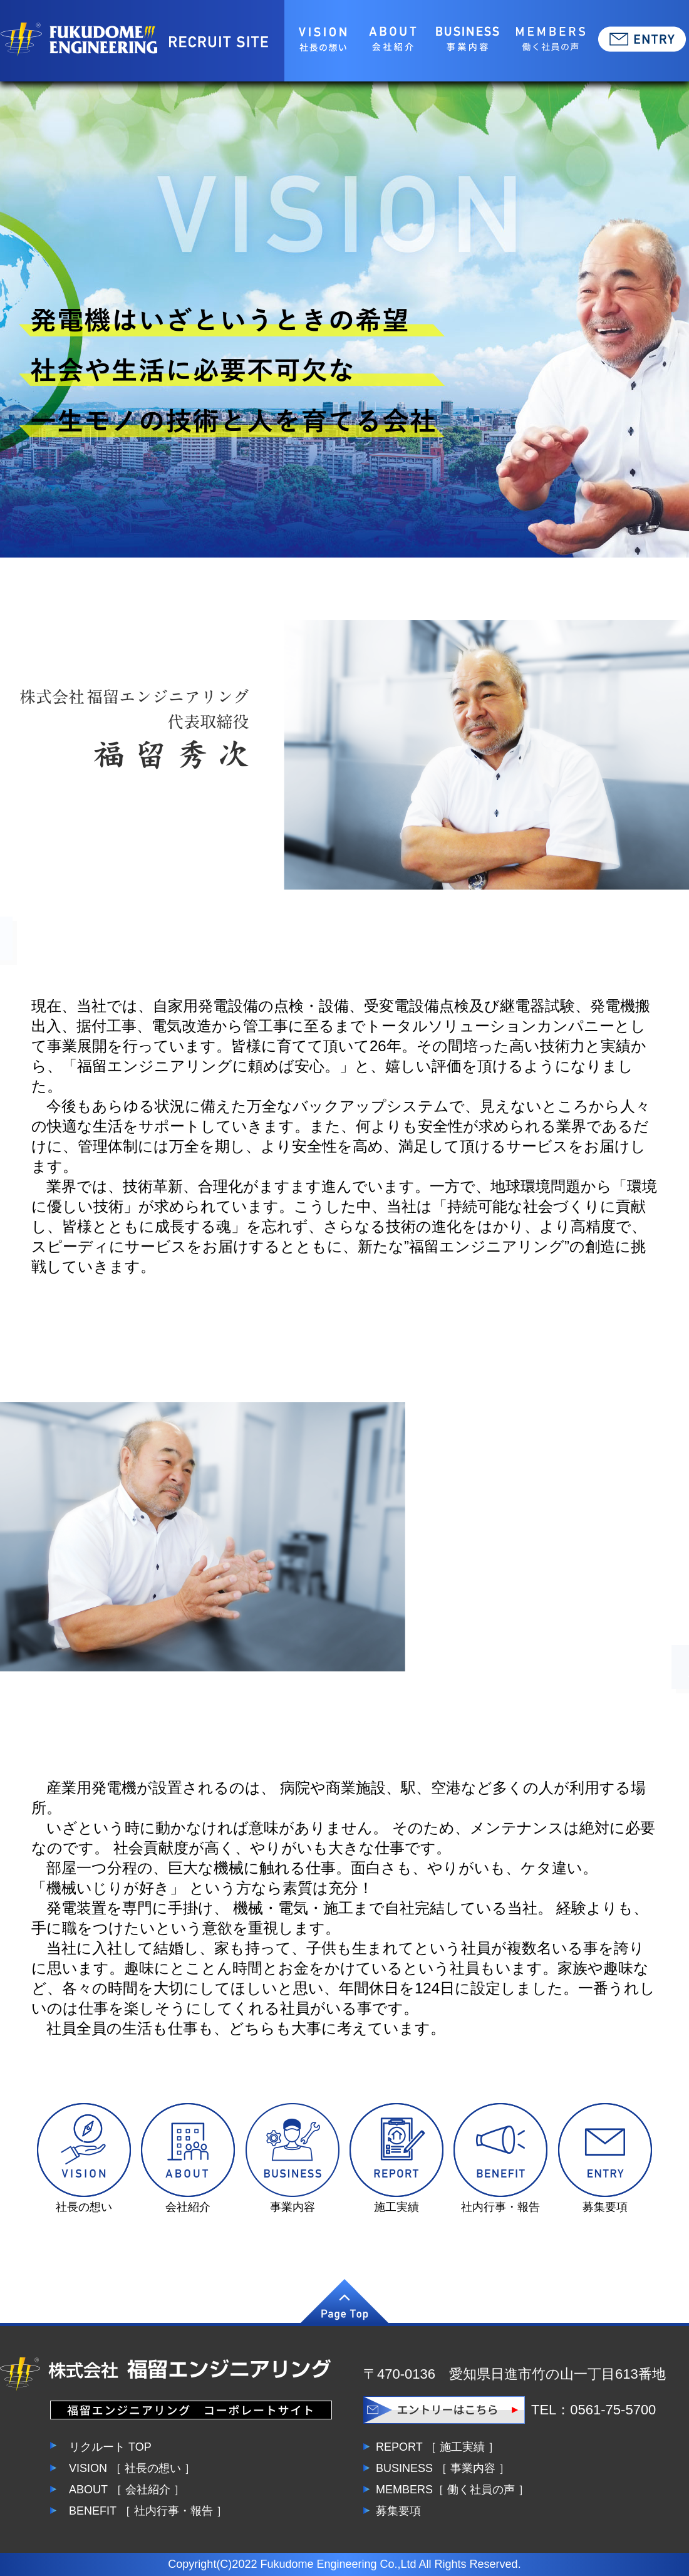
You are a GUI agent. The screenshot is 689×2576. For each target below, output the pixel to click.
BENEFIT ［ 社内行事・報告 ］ (148, 2511)
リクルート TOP (110, 2447)
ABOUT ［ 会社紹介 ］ (127, 2489)
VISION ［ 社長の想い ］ (132, 2468)
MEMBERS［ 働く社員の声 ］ (452, 2489)
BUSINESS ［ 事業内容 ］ (443, 2468)
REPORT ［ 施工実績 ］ (437, 2447)
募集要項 (398, 2511)
